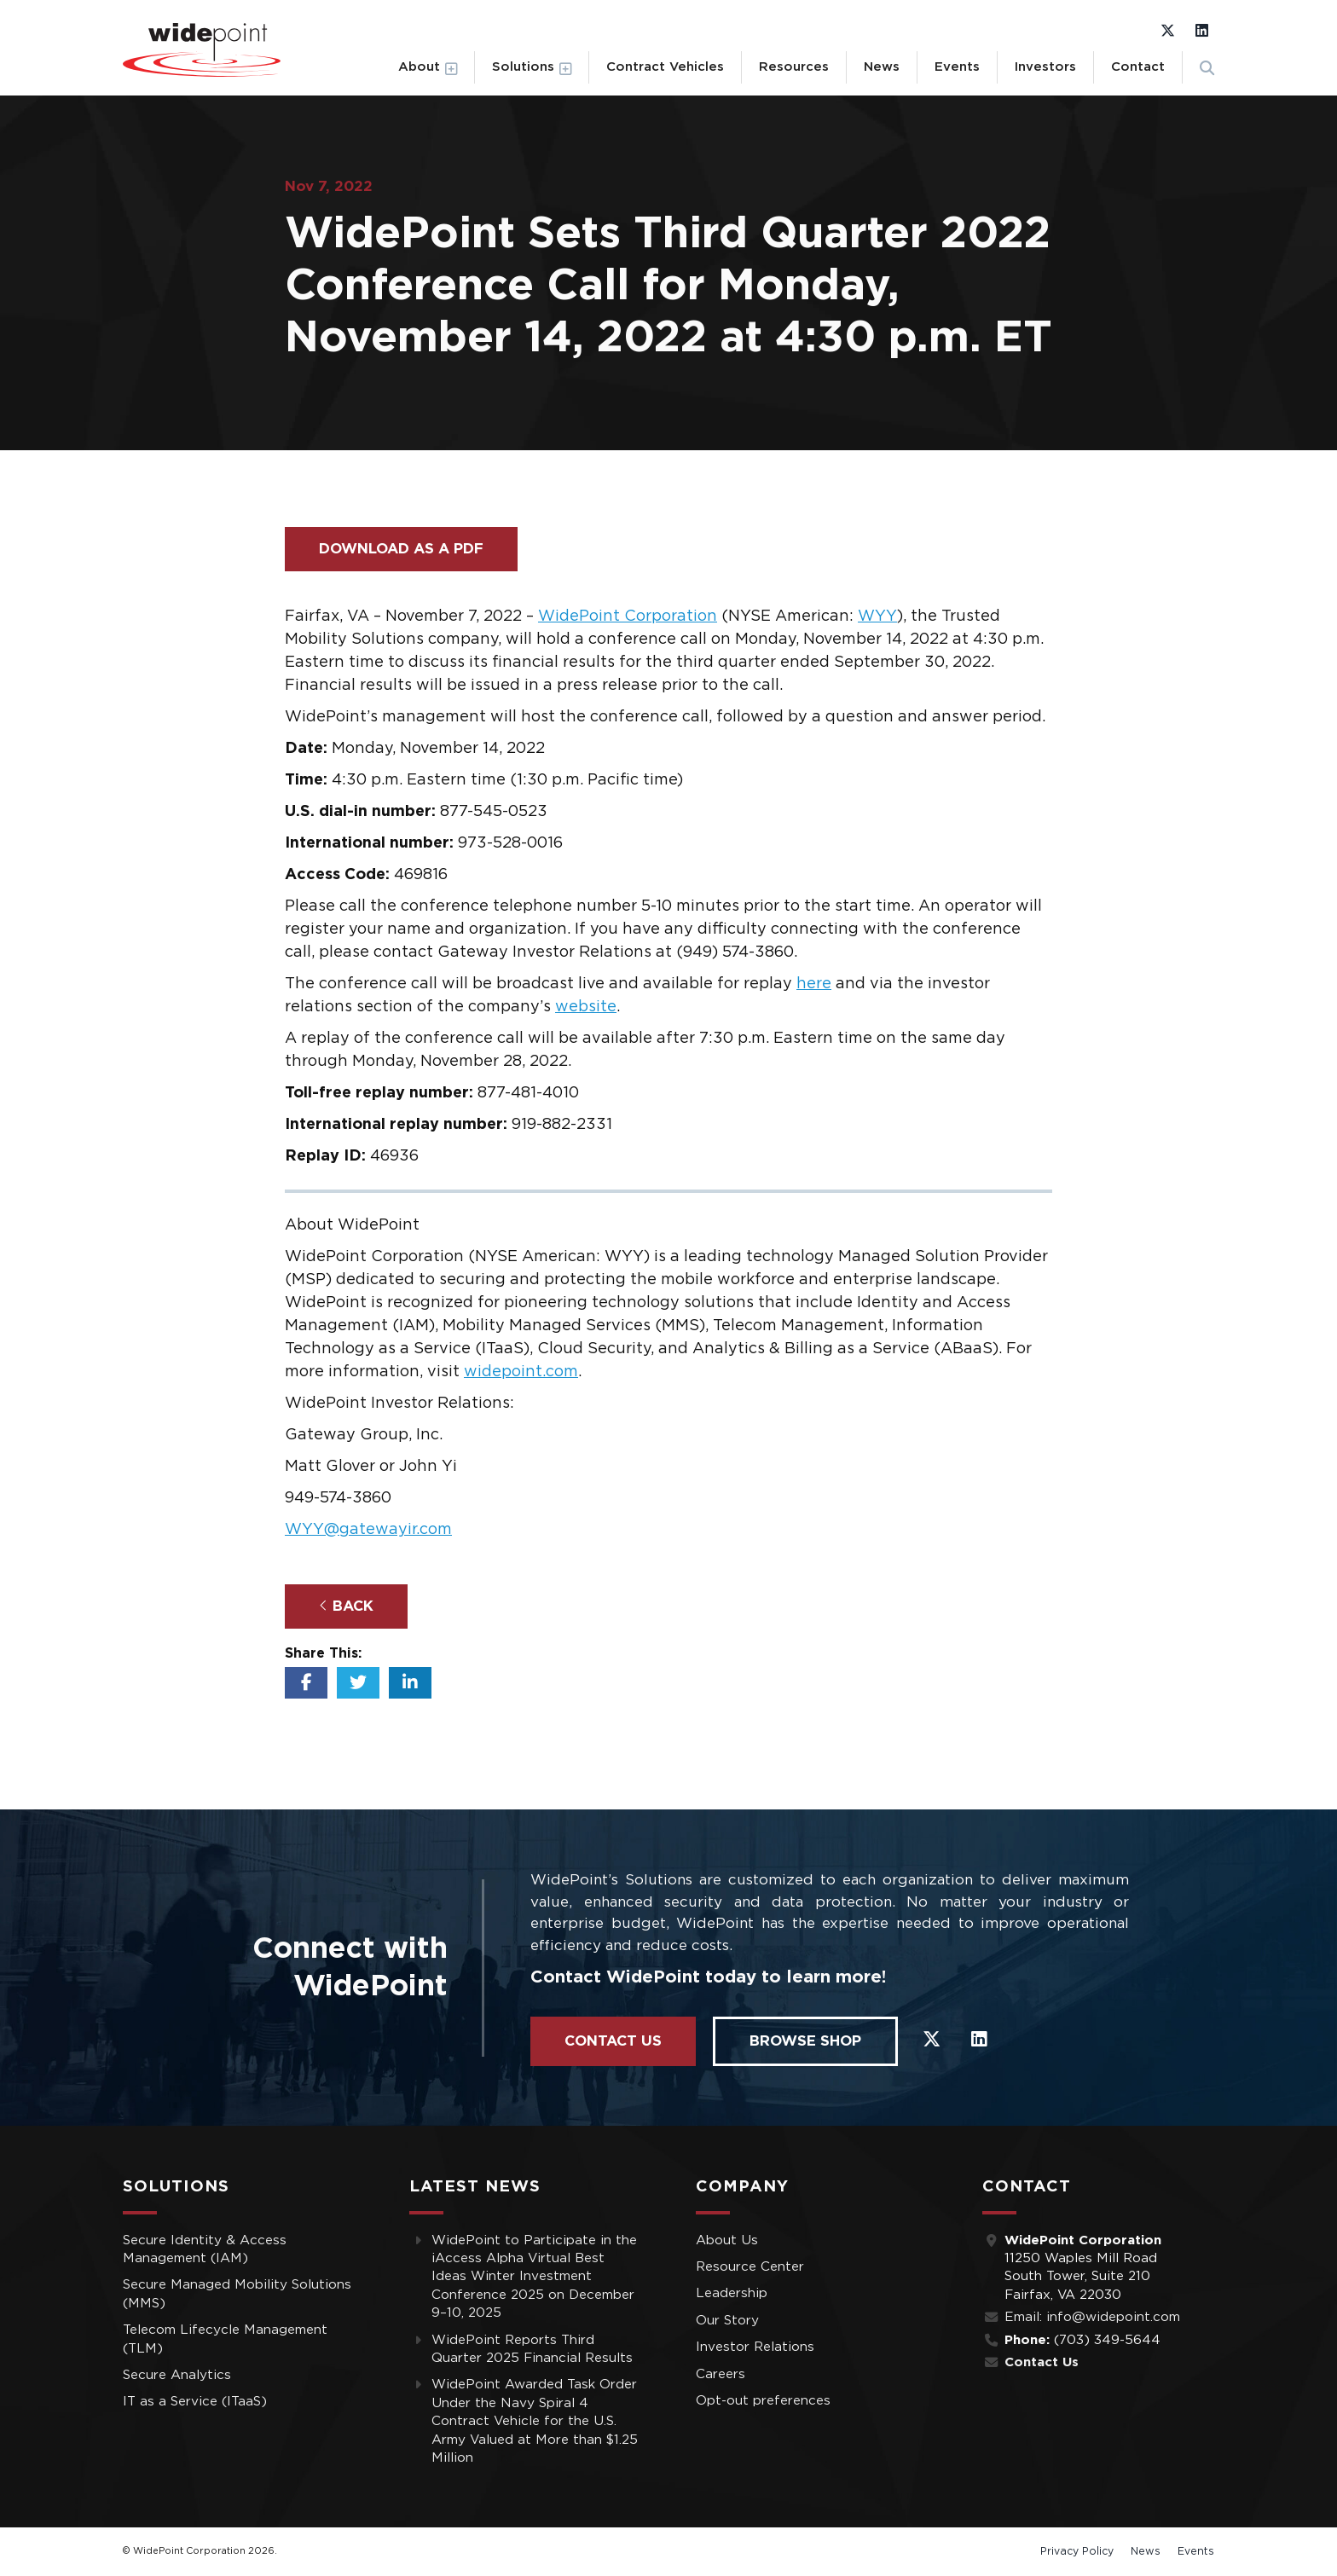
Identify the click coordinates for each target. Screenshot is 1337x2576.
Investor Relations (755, 2347)
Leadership (731, 2293)
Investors (1045, 67)
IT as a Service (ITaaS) (195, 2401)
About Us (727, 2240)
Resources (794, 67)
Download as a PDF (401, 548)
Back (346, 1605)
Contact (1138, 67)
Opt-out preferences (763, 2400)
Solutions (523, 67)
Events (957, 67)
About (419, 67)
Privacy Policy (1077, 2551)
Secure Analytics (177, 2375)
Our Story (727, 2320)
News (882, 67)
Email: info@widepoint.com (1092, 2317)
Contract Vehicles (665, 67)
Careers (720, 2374)
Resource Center (750, 2267)
